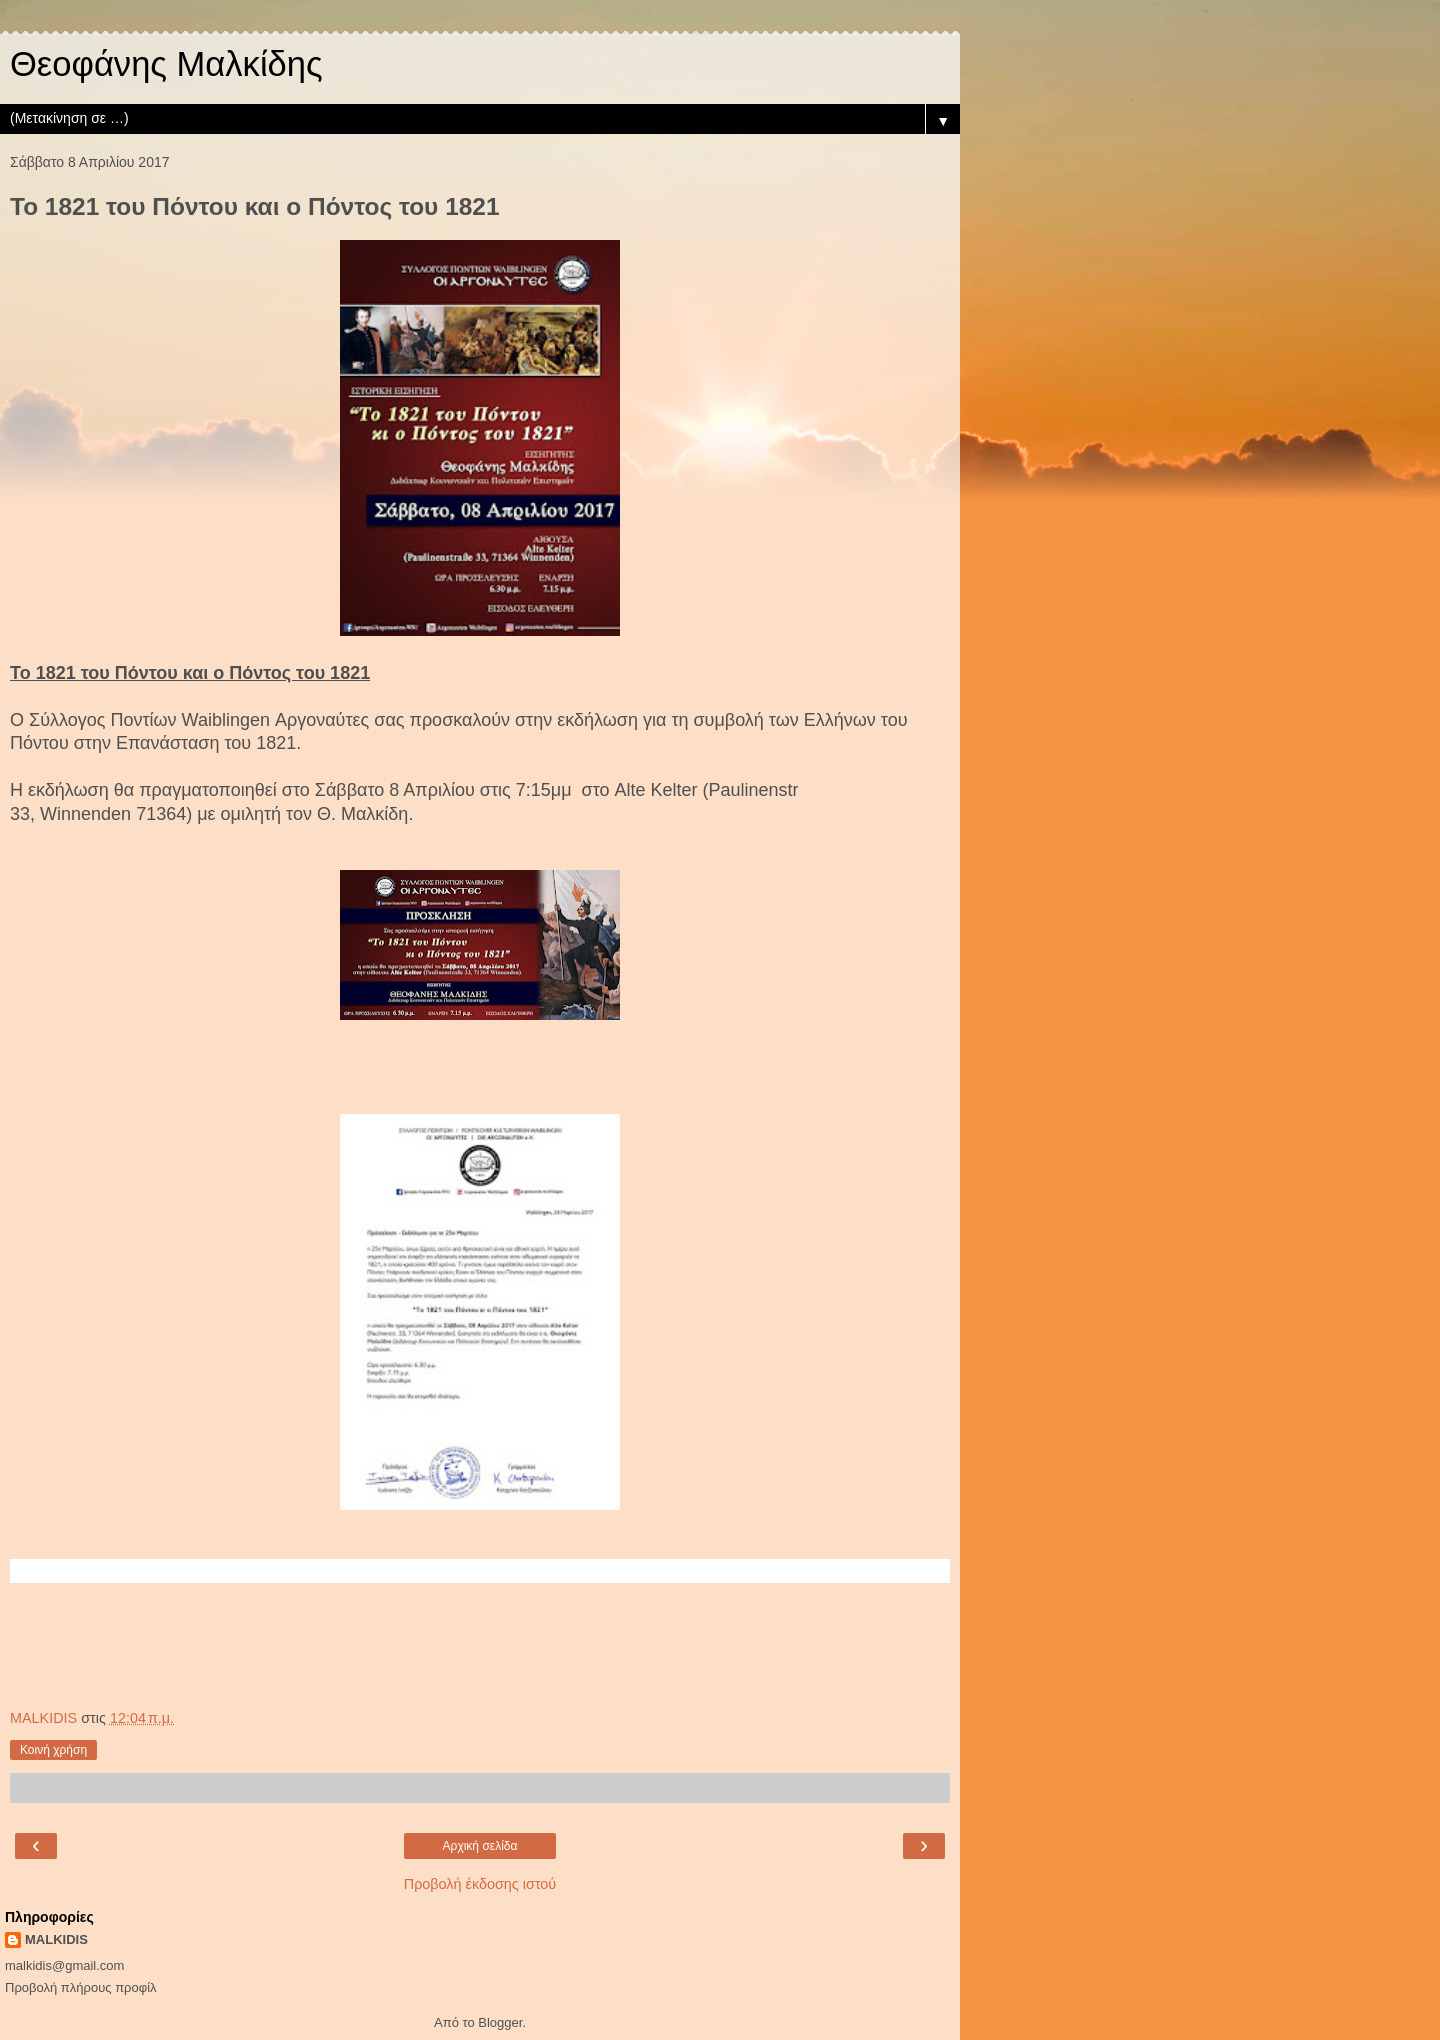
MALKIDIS (56, 1939)
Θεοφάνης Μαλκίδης (166, 64)
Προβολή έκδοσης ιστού (480, 1884)
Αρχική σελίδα (480, 1846)
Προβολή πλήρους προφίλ (81, 1987)
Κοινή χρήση (53, 1750)
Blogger (500, 2022)
